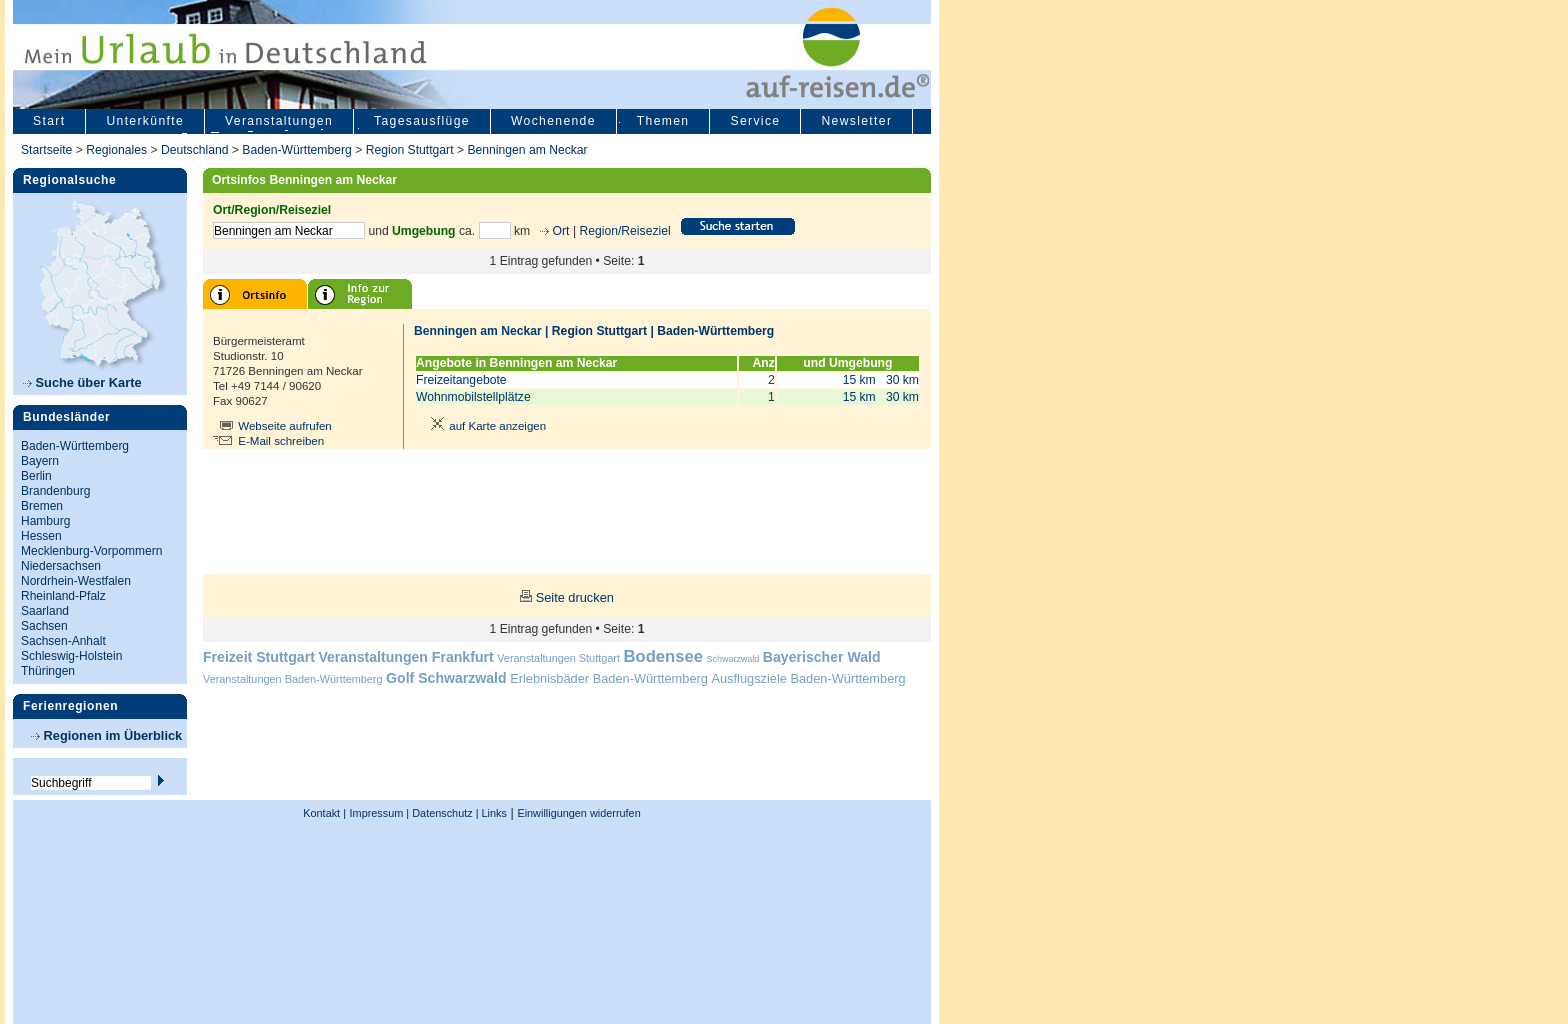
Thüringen (48, 671)
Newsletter (856, 121)
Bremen (42, 506)
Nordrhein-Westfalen (76, 581)
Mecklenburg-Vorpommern (91, 551)
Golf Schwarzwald (446, 678)
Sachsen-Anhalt (63, 641)
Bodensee (663, 656)
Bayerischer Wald (822, 657)
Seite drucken (575, 597)
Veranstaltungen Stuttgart (558, 658)
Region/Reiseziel (624, 231)
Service (755, 121)
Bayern (40, 461)
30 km (902, 380)
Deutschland (195, 150)
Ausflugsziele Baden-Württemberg (808, 678)
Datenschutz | (443, 813)
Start (49, 121)
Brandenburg (55, 491)
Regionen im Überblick (106, 735)
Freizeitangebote (461, 380)
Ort (559, 231)
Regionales (116, 150)
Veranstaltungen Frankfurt (405, 657)
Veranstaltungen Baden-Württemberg (293, 679)
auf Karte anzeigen (485, 426)
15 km (859, 380)
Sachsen (44, 626)
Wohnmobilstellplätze (473, 397)
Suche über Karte (82, 382)
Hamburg (45, 521)
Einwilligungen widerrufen (578, 813)
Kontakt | (324, 813)
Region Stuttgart (410, 150)
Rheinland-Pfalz (63, 596)
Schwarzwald (733, 659)
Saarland (45, 611)
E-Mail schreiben (281, 441)
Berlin (36, 476)
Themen (663, 121)
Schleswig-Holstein (71, 656)
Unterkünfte (145, 121)
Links (493, 813)
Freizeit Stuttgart (259, 657)
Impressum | (380, 813)
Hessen (41, 536)
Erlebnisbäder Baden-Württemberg (609, 678)
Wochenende (553, 121)
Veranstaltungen (279, 121)
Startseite (46, 150)
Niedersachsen (61, 566)
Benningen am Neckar (527, 150)
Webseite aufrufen (285, 426)
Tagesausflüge (422, 121)
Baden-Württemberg (296, 150)
